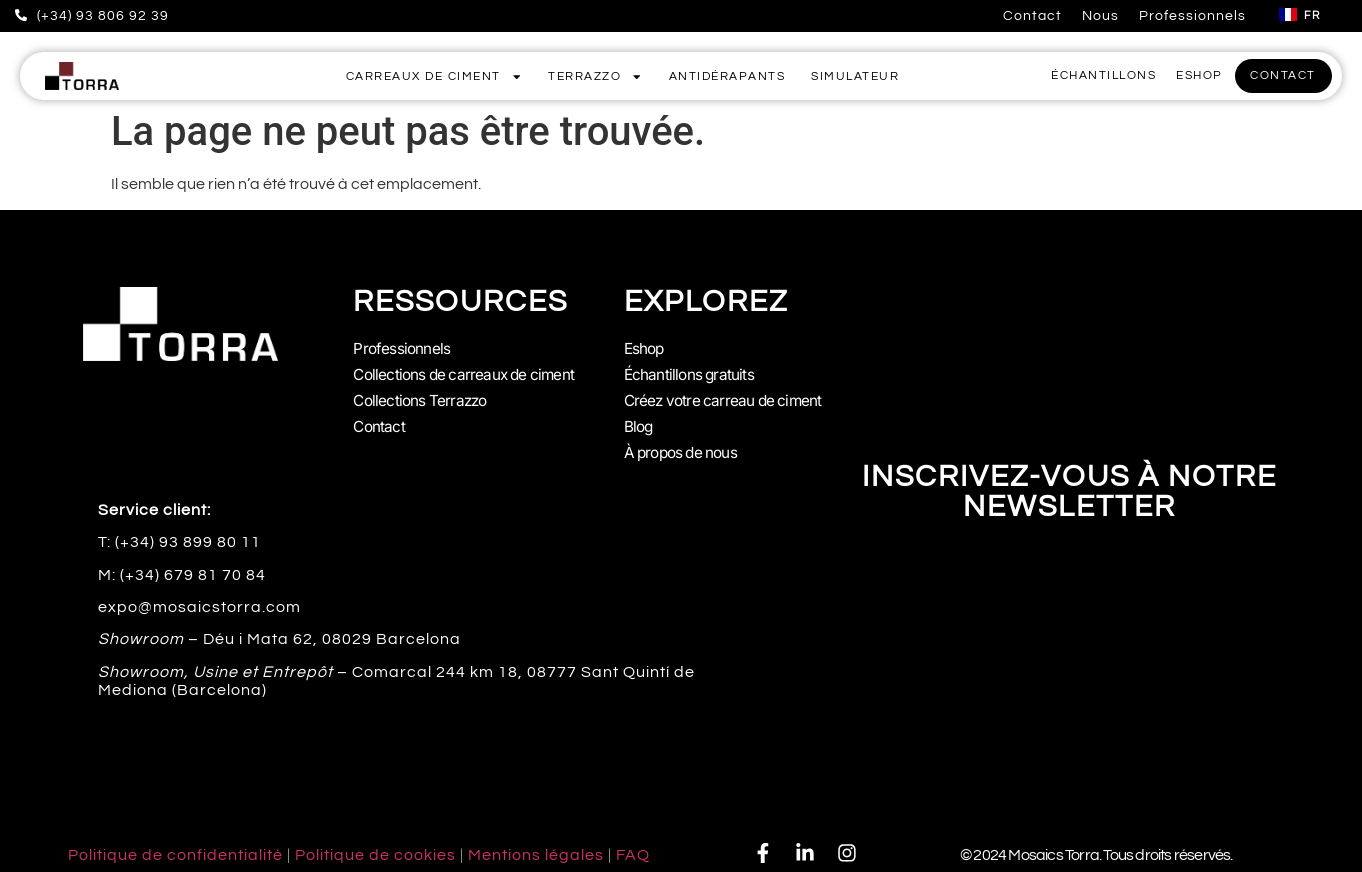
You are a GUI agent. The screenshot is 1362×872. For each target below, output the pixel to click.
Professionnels (1192, 16)
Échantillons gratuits (691, 373)
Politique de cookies (375, 846)
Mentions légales (536, 846)
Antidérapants (727, 76)
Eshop (645, 349)
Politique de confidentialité (175, 846)
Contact (1032, 16)
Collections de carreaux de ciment (469, 373)
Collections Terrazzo (423, 397)
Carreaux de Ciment (434, 77)
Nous (1100, 16)
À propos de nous (685, 445)
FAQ (633, 846)
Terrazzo (595, 77)
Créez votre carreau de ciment (727, 397)
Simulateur (855, 76)
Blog (639, 421)
